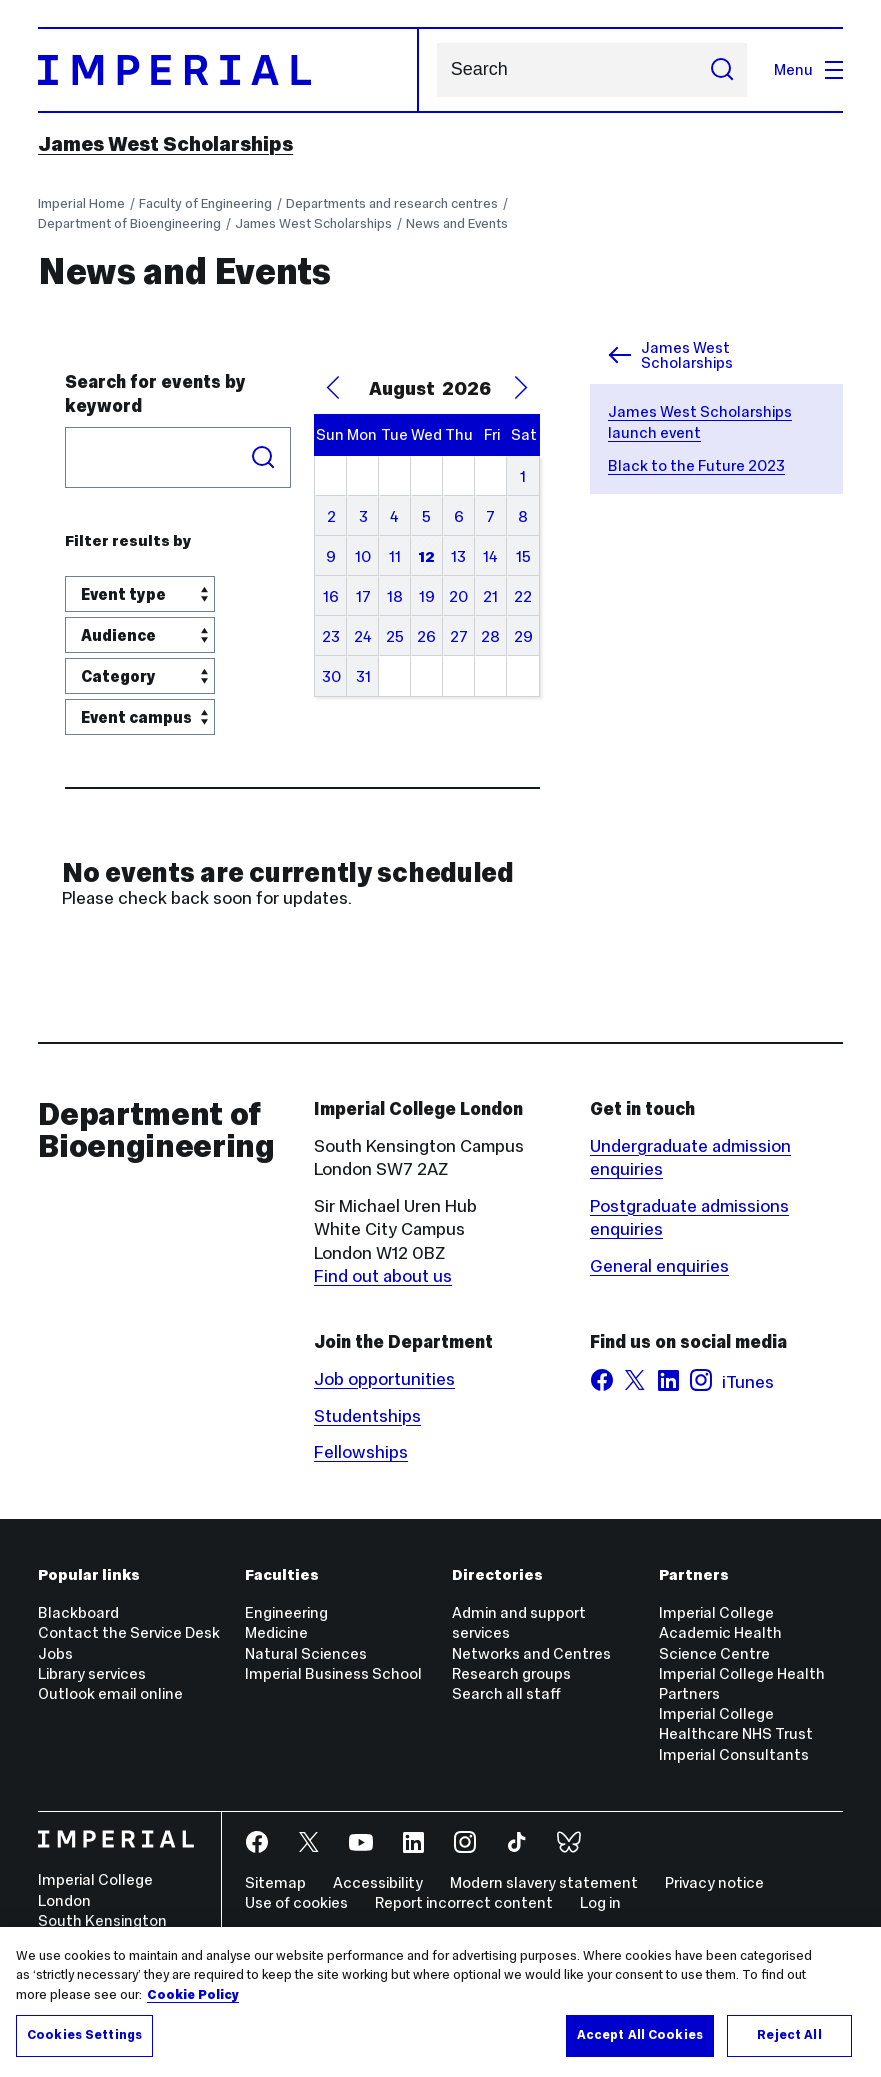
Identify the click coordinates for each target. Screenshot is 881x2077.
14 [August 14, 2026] (490, 556)
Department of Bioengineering (129, 223)
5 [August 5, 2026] (426, 516)
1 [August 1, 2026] (523, 476)
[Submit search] (721, 70)
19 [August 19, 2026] (427, 596)
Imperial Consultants (734, 1754)
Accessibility (378, 1882)
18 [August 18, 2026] (395, 596)
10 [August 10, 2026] (363, 556)
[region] (440, 2002)
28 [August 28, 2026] (490, 636)
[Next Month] (521, 388)
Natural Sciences (306, 1653)
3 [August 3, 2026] (363, 516)
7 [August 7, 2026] (490, 516)
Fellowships (361, 1452)
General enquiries (659, 1266)
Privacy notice (714, 1882)
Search (436, 70)
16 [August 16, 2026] (331, 596)
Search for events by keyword (155, 393)
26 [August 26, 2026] (426, 636)
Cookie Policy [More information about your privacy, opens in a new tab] (193, 1995)
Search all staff (506, 1693)
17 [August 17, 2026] (363, 596)
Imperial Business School (333, 1673)
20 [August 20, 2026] (458, 596)
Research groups (511, 1673)
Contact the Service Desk (129, 1632)
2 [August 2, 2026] (331, 516)
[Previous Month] (333, 388)
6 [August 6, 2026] (459, 516)
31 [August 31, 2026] (363, 676)
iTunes (748, 1382)
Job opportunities (384, 1379)
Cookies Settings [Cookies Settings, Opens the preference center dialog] (84, 2035)
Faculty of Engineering (205, 203)
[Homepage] (228, 70)
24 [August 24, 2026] (363, 636)
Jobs (55, 1653)
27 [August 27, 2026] (459, 636)
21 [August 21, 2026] (490, 596)
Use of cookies (296, 1902)
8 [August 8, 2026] (523, 516)
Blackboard (78, 1612)
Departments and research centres (392, 203)
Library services (92, 1673)
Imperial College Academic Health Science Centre (720, 1632)
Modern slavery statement (544, 1882)
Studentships (367, 1416)
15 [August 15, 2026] (523, 556)
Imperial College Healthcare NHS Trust (736, 1723)
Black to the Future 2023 (696, 465)
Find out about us (383, 1276)
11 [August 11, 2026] (395, 556)
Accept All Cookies (640, 2035)
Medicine (276, 1632)
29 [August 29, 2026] (523, 636)
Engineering (286, 1612)
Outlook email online (110, 1693)
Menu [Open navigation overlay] (808, 69)
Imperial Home (81, 203)
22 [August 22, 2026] (523, 596)
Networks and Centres (531, 1653)
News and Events (457, 223)
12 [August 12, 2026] (426, 556)
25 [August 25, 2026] (395, 636)
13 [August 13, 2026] (458, 556)
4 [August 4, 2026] (394, 516)
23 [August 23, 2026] (331, 636)
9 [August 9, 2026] (331, 556)
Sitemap (275, 1882)
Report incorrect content (464, 1902)
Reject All (789, 2035)
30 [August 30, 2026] (331, 676)
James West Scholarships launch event (700, 421)
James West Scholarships (165, 144)
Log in (600, 1902)
